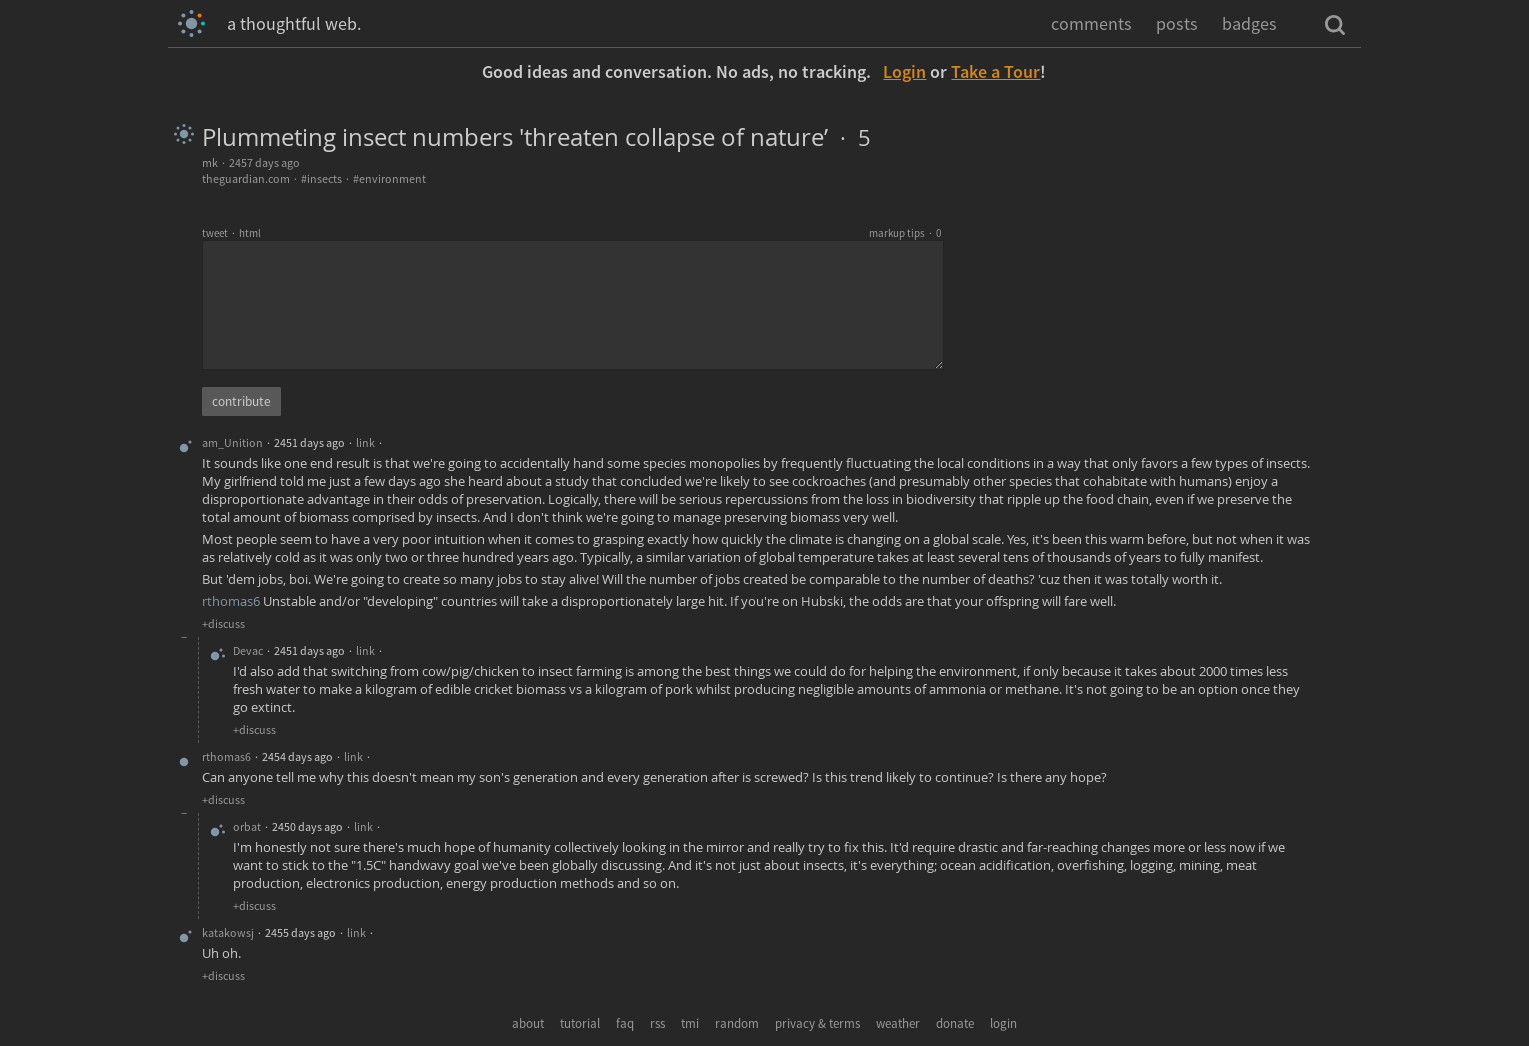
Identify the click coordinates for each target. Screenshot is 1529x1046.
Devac (248, 650)
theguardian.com (246, 178)
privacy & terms (817, 1023)
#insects (321, 178)
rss (657, 1023)
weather (898, 1023)
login (1003, 1023)
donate (955, 1023)
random (737, 1023)
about (528, 1023)
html (250, 233)
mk (210, 162)
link (365, 442)
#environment (389, 178)
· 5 (849, 137)
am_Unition (232, 442)
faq (625, 1023)
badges (1249, 23)
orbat (247, 826)
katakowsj (228, 932)
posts (1177, 23)
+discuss (223, 623)
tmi (690, 1023)
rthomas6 (231, 601)
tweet (215, 233)
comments (1091, 23)
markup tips (897, 233)
